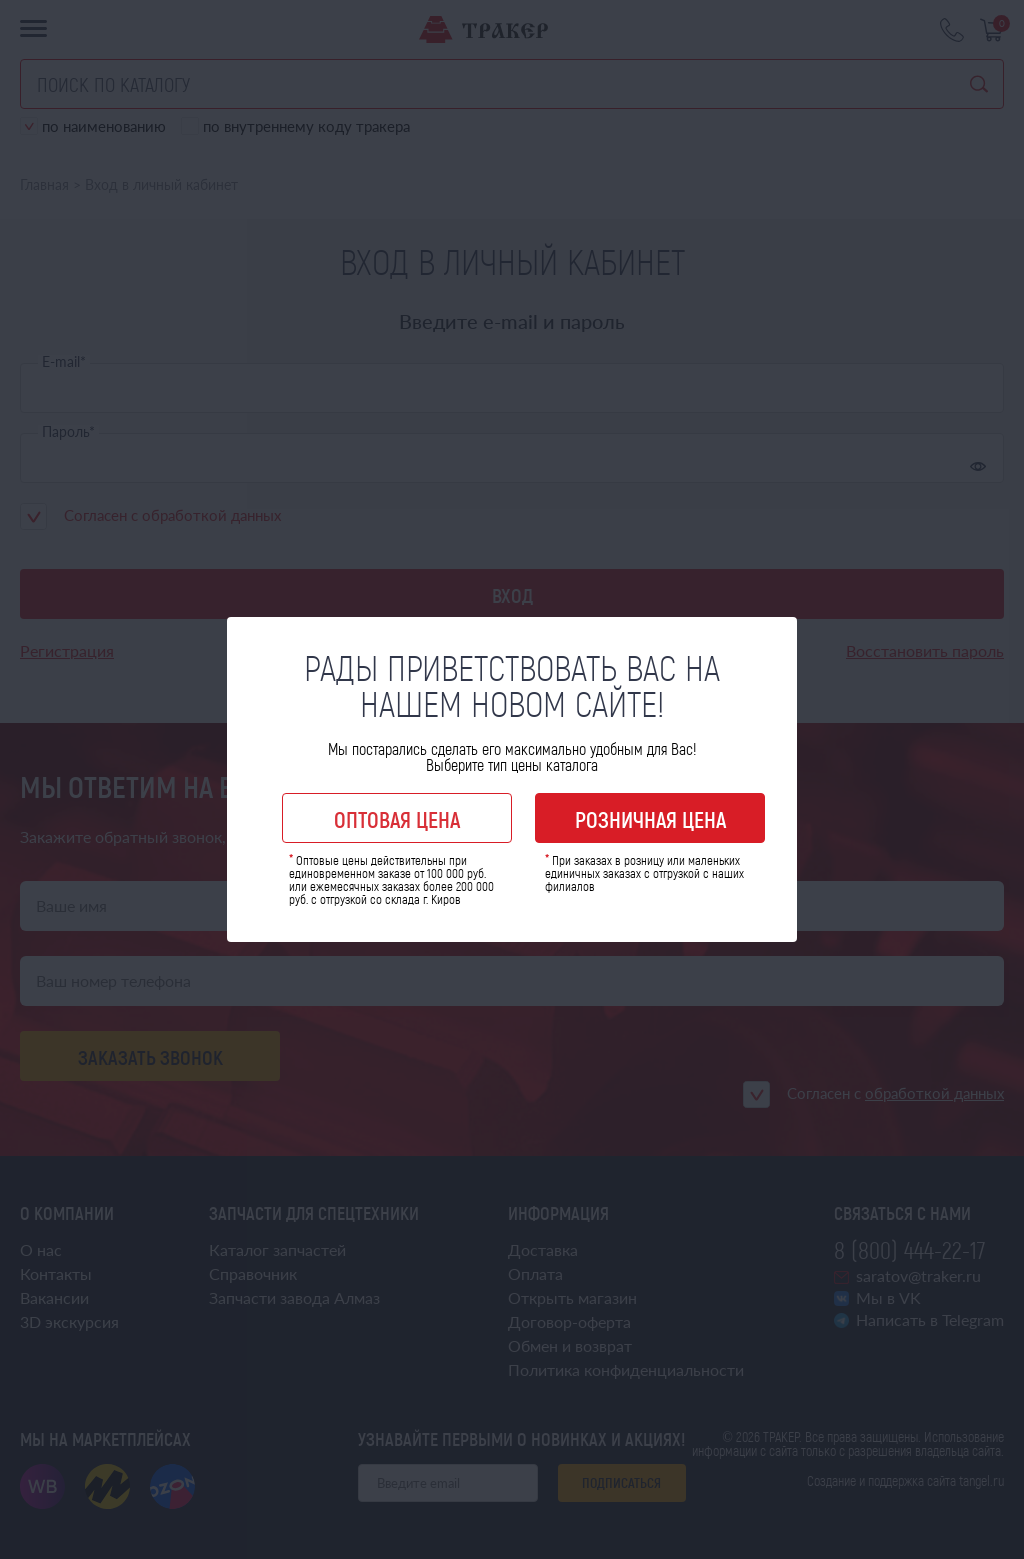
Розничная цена (650, 819)
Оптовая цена (397, 819)
